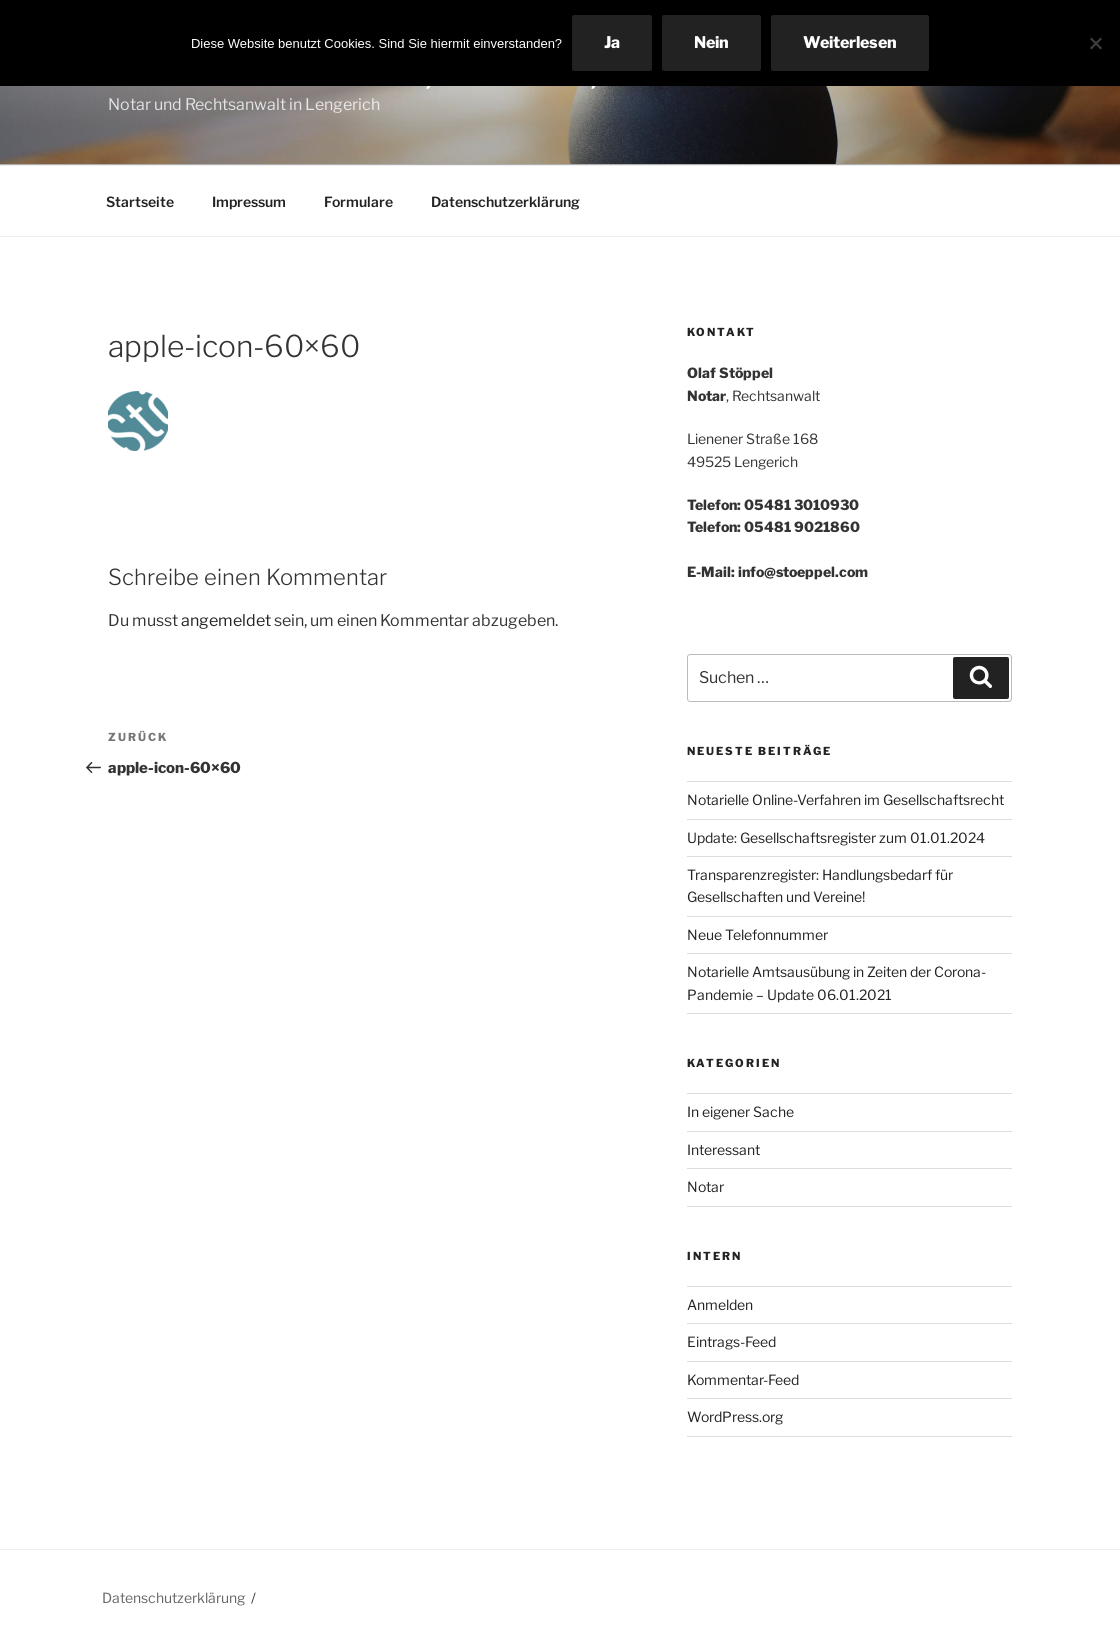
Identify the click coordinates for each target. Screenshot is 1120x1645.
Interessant (723, 1149)
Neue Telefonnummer (757, 934)
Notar (705, 1186)
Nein (711, 42)
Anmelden (720, 1304)
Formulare (358, 201)
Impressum (249, 201)
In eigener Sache (740, 1111)
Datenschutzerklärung (505, 201)
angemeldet (226, 620)
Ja (612, 42)
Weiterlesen (850, 42)
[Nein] (1095, 43)
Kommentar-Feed (743, 1379)
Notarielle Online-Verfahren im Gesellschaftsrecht (845, 799)
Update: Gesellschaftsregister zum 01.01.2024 (836, 837)
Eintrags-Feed (731, 1341)
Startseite (140, 201)
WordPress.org (735, 1416)
